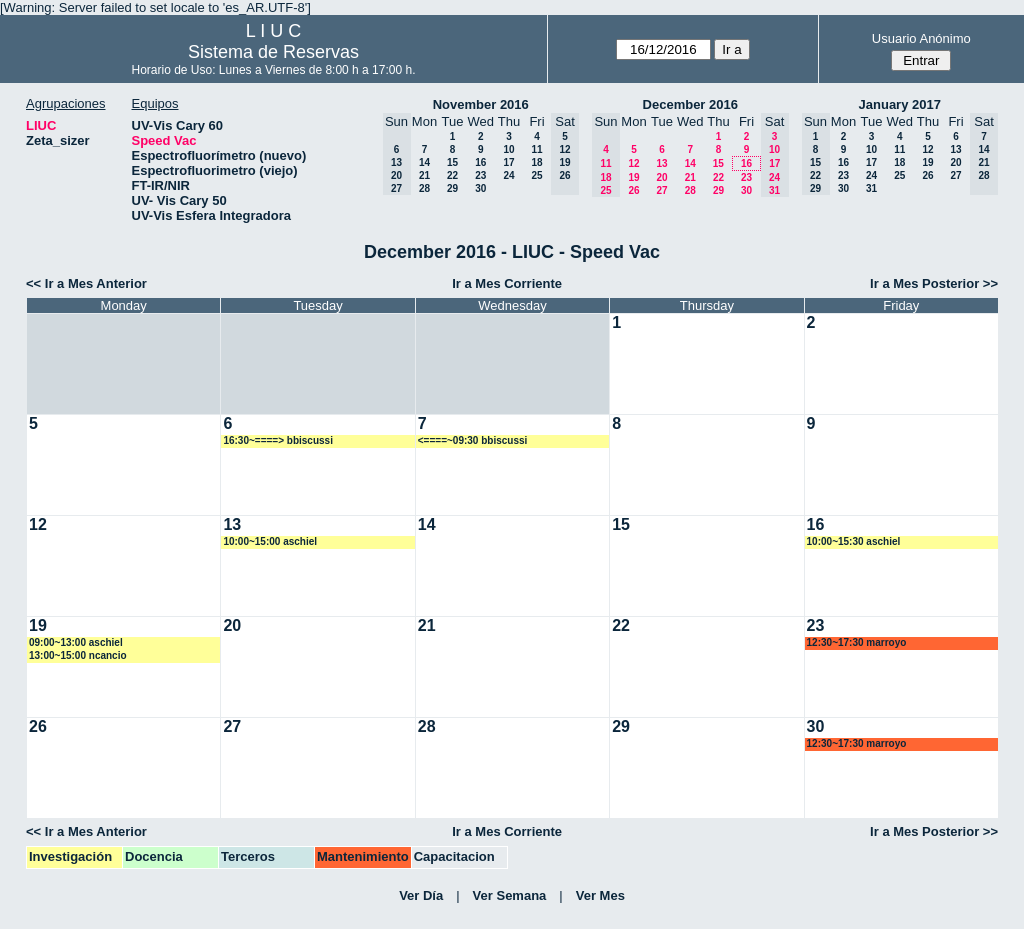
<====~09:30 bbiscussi (473, 440)
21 (424, 175)
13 (661, 163)
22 (452, 175)
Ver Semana (510, 895)
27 (661, 190)
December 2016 (690, 104)
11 (536, 149)
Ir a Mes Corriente (507, 283)
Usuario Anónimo (921, 38)
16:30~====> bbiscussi (278, 440)
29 (452, 188)
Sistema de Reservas (273, 52)
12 (633, 163)
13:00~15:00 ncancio (78, 655)
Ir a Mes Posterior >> (934, 283)
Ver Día (421, 895)
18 (536, 162)
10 (508, 149)
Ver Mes (600, 895)
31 (871, 188)
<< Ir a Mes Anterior (86, 283)
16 (480, 162)
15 (452, 162)
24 (508, 175)
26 (633, 190)
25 (536, 175)
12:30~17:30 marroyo (857, 642)
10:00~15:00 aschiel (270, 541)
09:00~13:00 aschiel (76, 642)
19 (633, 177)
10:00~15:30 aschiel (854, 541)
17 (508, 162)
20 (661, 177)
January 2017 (900, 104)
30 (480, 188)
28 (424, 188)
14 (424, 162)
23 (480, 175)
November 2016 (481, 104)
